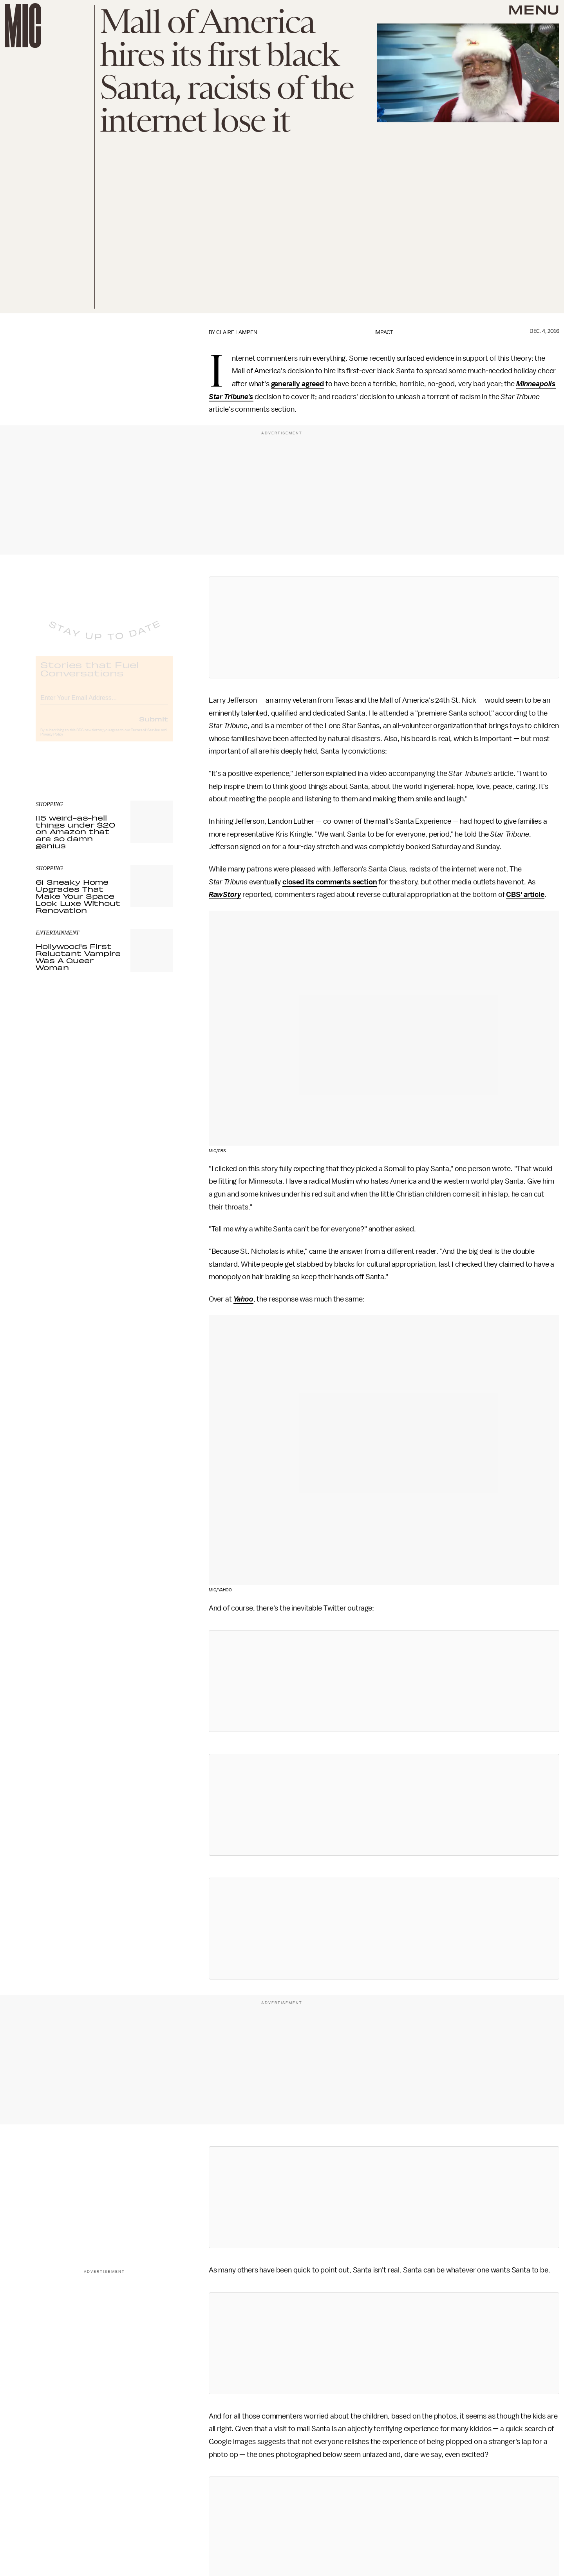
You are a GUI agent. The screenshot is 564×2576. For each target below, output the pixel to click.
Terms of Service (145, 737)
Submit (153, 725)
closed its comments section (329, 882)
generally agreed (297, 384)
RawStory (225, 894)
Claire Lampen (236, 332)
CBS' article (525, 894)
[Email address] (104, 703)
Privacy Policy (51, 741)
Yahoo (243, 1299)
